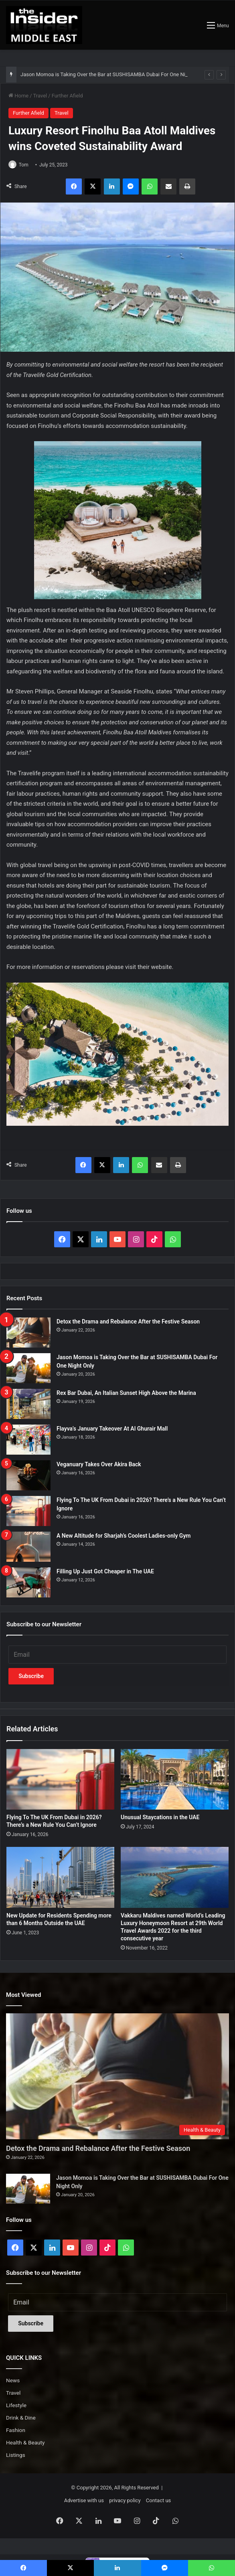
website (161, 967)
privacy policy (124, 2500)
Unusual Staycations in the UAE (160, 1817)
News (13, 2380)
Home (18, 96)
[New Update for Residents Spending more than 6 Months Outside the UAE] (60, 1877)
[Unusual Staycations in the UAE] (175, 1779)
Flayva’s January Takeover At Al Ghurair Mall (112, 1428)
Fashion (15, 2430)
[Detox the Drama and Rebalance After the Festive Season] (28, 1332)
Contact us (158, 2500)
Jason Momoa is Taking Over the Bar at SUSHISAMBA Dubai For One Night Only (112, 74)
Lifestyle (16, 2405)
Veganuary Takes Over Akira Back (99, 1464)
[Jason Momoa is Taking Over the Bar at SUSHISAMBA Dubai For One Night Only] (28, 1368)
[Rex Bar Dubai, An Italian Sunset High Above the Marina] (28, 1404)
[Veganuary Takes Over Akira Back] (28, 1475)
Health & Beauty (25, 2442)
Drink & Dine (21, 2417)
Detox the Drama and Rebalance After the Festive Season (128, 1321)
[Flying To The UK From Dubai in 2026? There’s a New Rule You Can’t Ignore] (28, 1511)
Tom (23, 165)
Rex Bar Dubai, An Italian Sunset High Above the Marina (126, 1393)
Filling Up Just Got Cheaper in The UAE (105, 1571)
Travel (40, 96)
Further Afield (67, 96)
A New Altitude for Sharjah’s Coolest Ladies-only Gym (124, 1535)
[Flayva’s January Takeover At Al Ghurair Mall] (28, 1440)
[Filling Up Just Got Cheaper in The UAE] (28, 1582)
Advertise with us (84, 2500)
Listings (15, 2455)
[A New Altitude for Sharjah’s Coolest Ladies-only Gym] (28, 1547)
